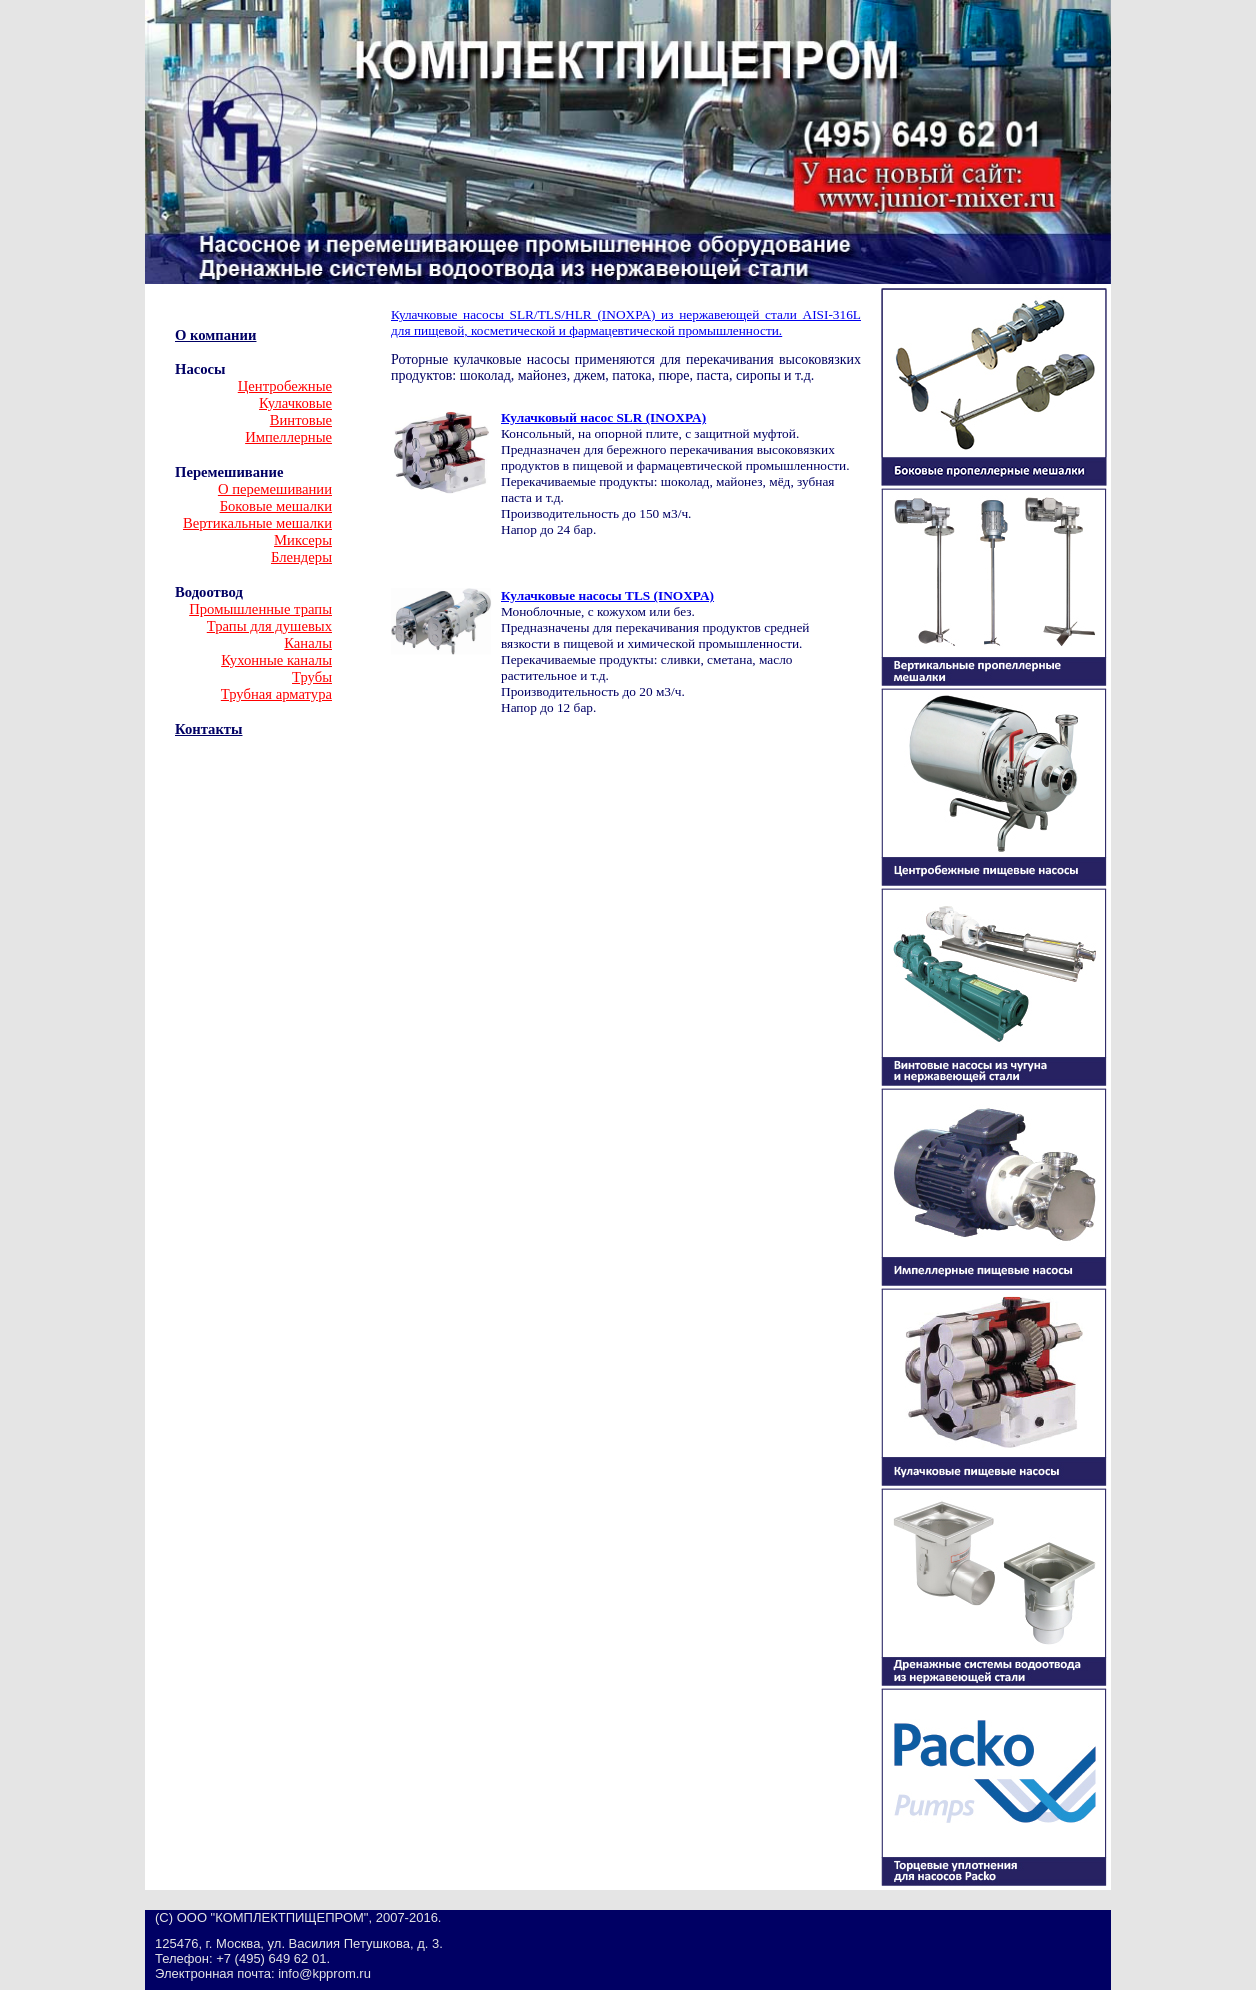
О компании (215, 335)
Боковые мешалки (276, 506)
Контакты (208, 729)
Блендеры (301, 557)
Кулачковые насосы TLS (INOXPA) (607, 595)
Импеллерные (288, 437)
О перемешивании (275, 489)
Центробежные (285, 386)
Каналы (308, 643)
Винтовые (301, 420)
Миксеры (303, 540)
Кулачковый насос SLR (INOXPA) (603, 417)
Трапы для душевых (269, 626)
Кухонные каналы (276, 660)
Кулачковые (295, 403)
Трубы (312, 677)
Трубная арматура (276, 694)
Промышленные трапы (260, 609)
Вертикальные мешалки (257, 523)
